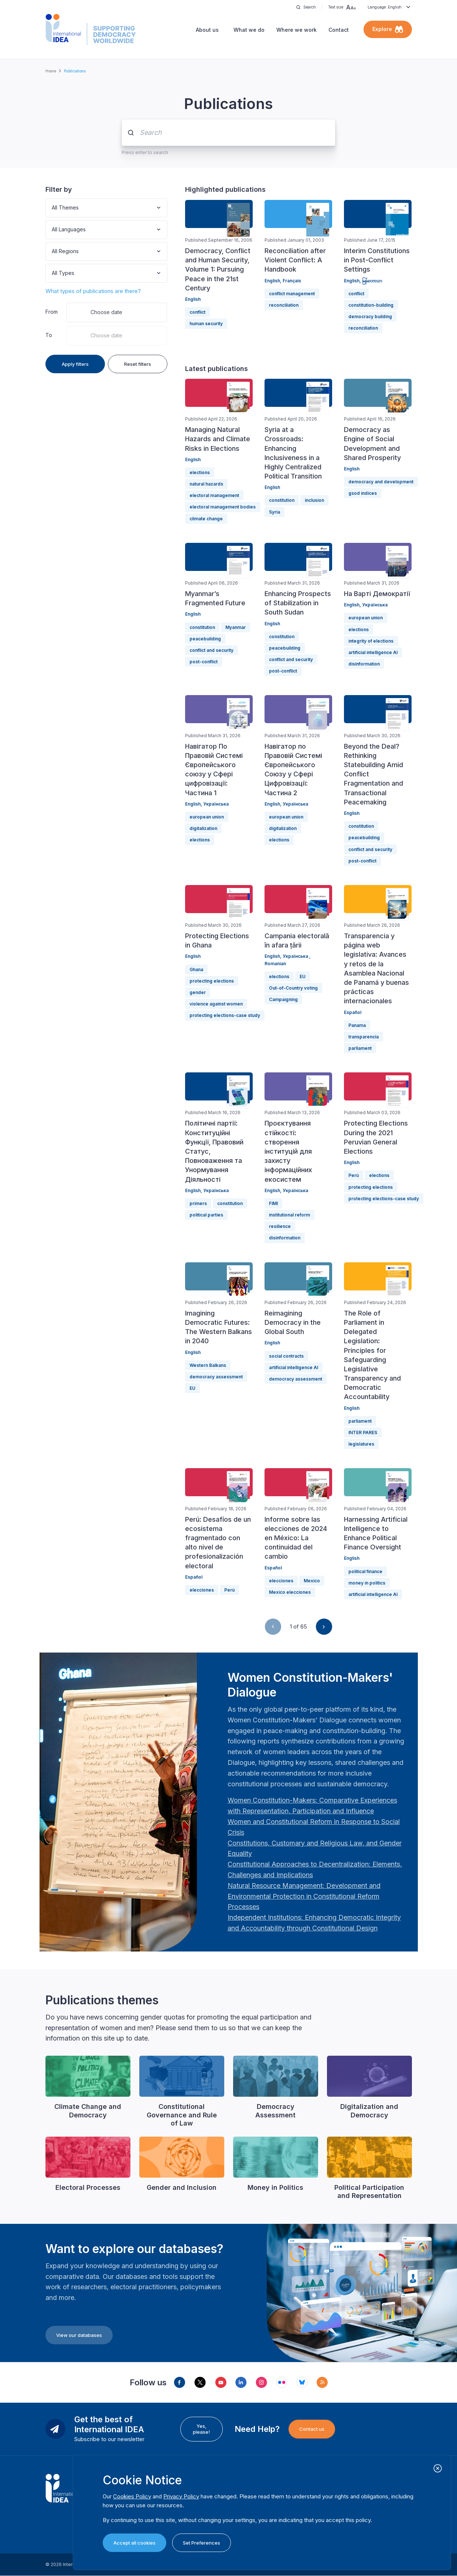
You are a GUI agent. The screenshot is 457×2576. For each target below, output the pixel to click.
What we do (249, 30)
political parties (206, 1215)
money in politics (366, 1583)
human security (206, 323)
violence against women (216, 1004)
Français (292, 280)
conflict (197, 312)
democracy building (370, 316)
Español (352, 1012)
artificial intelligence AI (373, 652)
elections (200, 472)
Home (50, 71)
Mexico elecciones (290, 1592)
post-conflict (204, 661)
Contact (338, 30)
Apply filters (75, 364)
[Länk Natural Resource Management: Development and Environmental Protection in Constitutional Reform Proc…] (304, 1896)
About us (207, 30)
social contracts (286, 1356)
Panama (357, 1025)
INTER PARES (362, 1432)
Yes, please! (201, 2429)
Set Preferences (201, 2543)
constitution (281, 500)
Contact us (311, 2429)
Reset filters (137, 364)
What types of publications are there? (93, 291)
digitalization (203, 828)
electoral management (214, 495)
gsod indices (362, 493)
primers (198, 1203)
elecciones (202, 1590)
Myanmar (235, 627)
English (193, 299)
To (48, 335)
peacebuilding (205, 639)
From (51, 312)
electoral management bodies (223, 507)
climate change (206, 518)
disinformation (364, 664)
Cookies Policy (132, 2496)
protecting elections (212, 981)
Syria (274, 512)
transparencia (363, 1036)
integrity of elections (370, 641)
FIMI (273, 1203)
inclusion (314, 500)
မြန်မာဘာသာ (372, 280)
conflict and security (211, 650)
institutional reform (289, 1215)
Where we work (296, 30)
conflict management (292, 293)
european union (365, 617)
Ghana (196, 969)
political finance (365, 1571)
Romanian (275, 963)
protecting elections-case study (225, 1015)
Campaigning (283, 999)
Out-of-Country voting (293, 988)
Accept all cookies (134, 2543)
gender (198, 992)
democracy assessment (216, 1376)
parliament (360, 1048)
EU (303, 976)
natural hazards (206, 484)
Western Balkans (208, 1365)
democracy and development (380, 481)
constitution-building (370, 305)
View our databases (79, 2335)
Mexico (312, 1580)
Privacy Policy (181, 2496)
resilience (280, 1226)
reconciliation (284, 305)
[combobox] (52, 208)
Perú (353, 1175)
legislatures (361, 1444)
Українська (375, 605)
